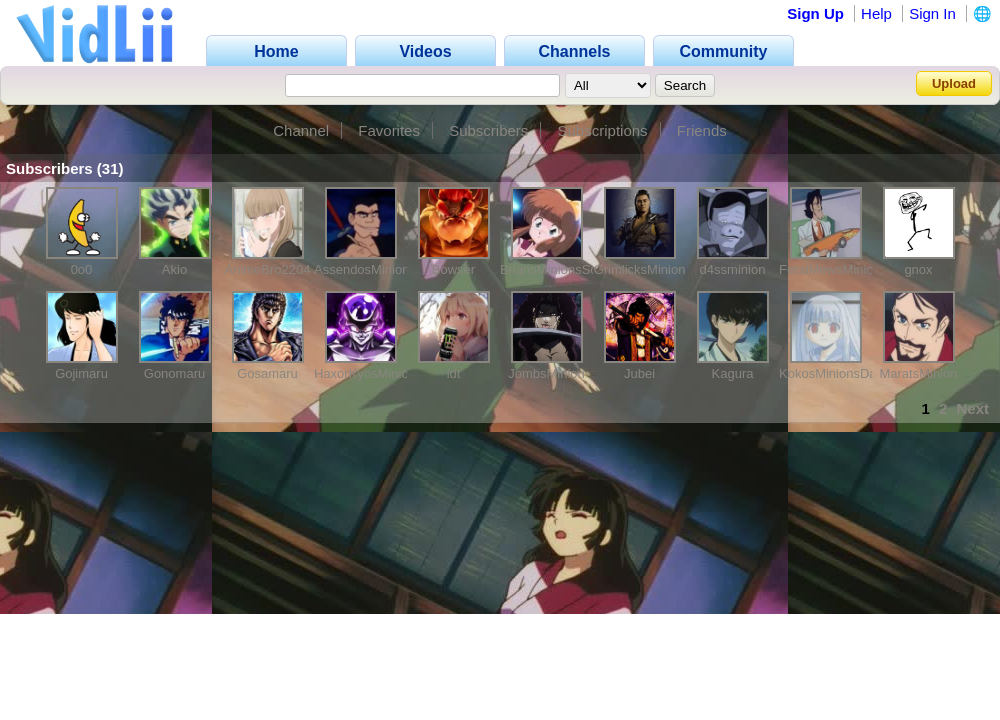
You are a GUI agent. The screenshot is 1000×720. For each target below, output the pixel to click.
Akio (174, 269)
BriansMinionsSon (552, 269)
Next (972, 408)
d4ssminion (733, 269)
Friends (702, 130)
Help (876, 13)
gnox (918, 269)
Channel (301, 130)
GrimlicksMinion (640, 269)
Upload (954, 83)
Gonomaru (174, 373)
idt (454, 373)
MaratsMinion (918, 373)
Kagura (733, 373)
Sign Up (815, 13)
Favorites (389, 130)
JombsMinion (546, 373)
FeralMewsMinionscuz (843, 269)
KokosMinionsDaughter (846, 373)
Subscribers (488, 130)
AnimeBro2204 (268, 269)
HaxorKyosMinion (365, 373)
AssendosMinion (361, 269)
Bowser (453, 269)
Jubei (639, 373)
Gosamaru (267, 373)
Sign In (932, 13)
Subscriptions (603, 130)
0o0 (82, 269)
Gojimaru (81, 373)
